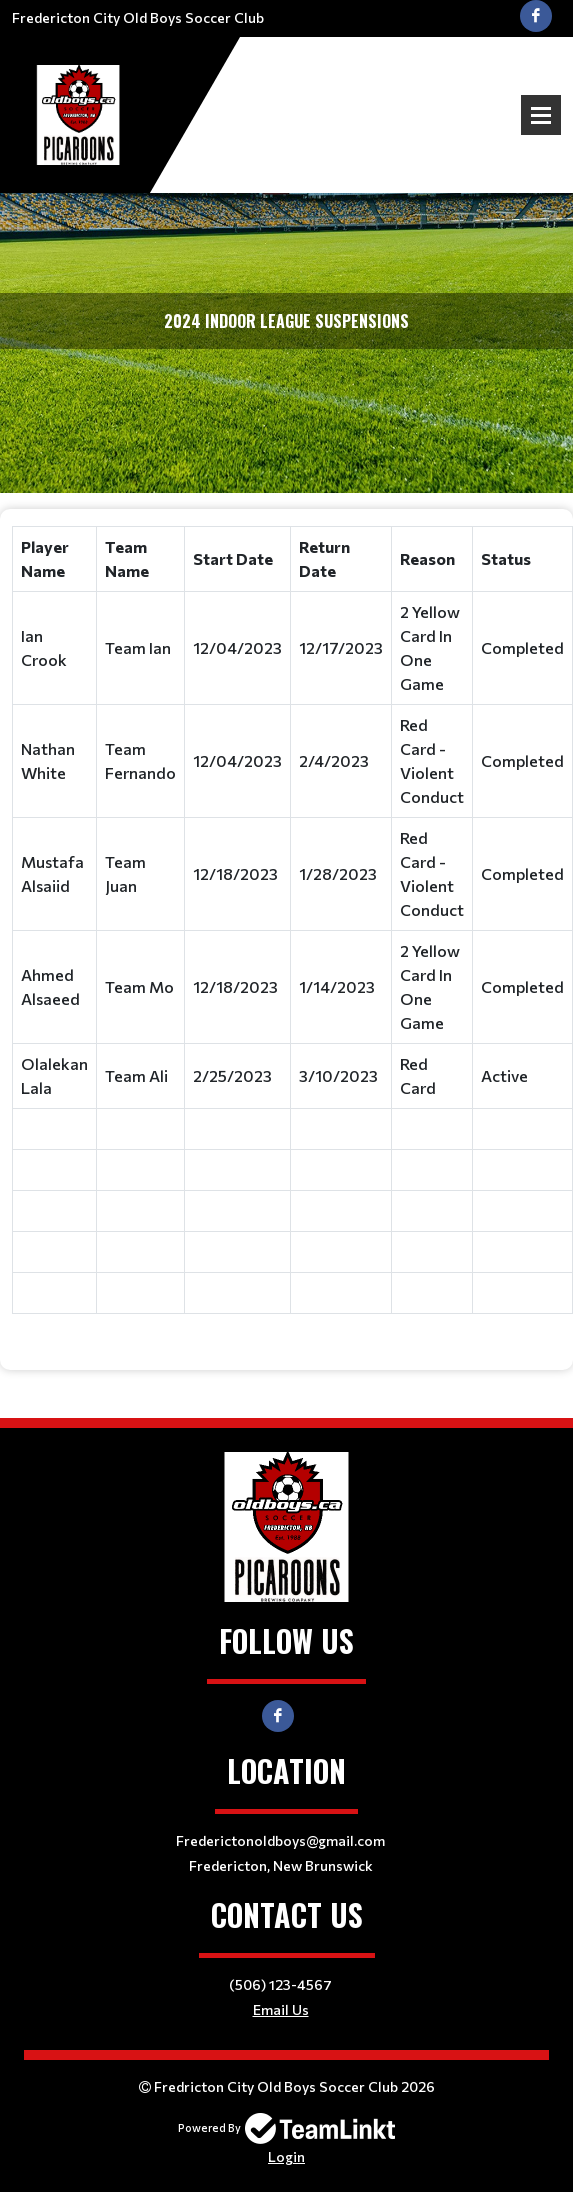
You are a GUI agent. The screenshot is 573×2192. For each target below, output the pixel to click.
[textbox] (286, 932)
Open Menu (541, 115)
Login (286, 2156)
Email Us (281, 2009)
